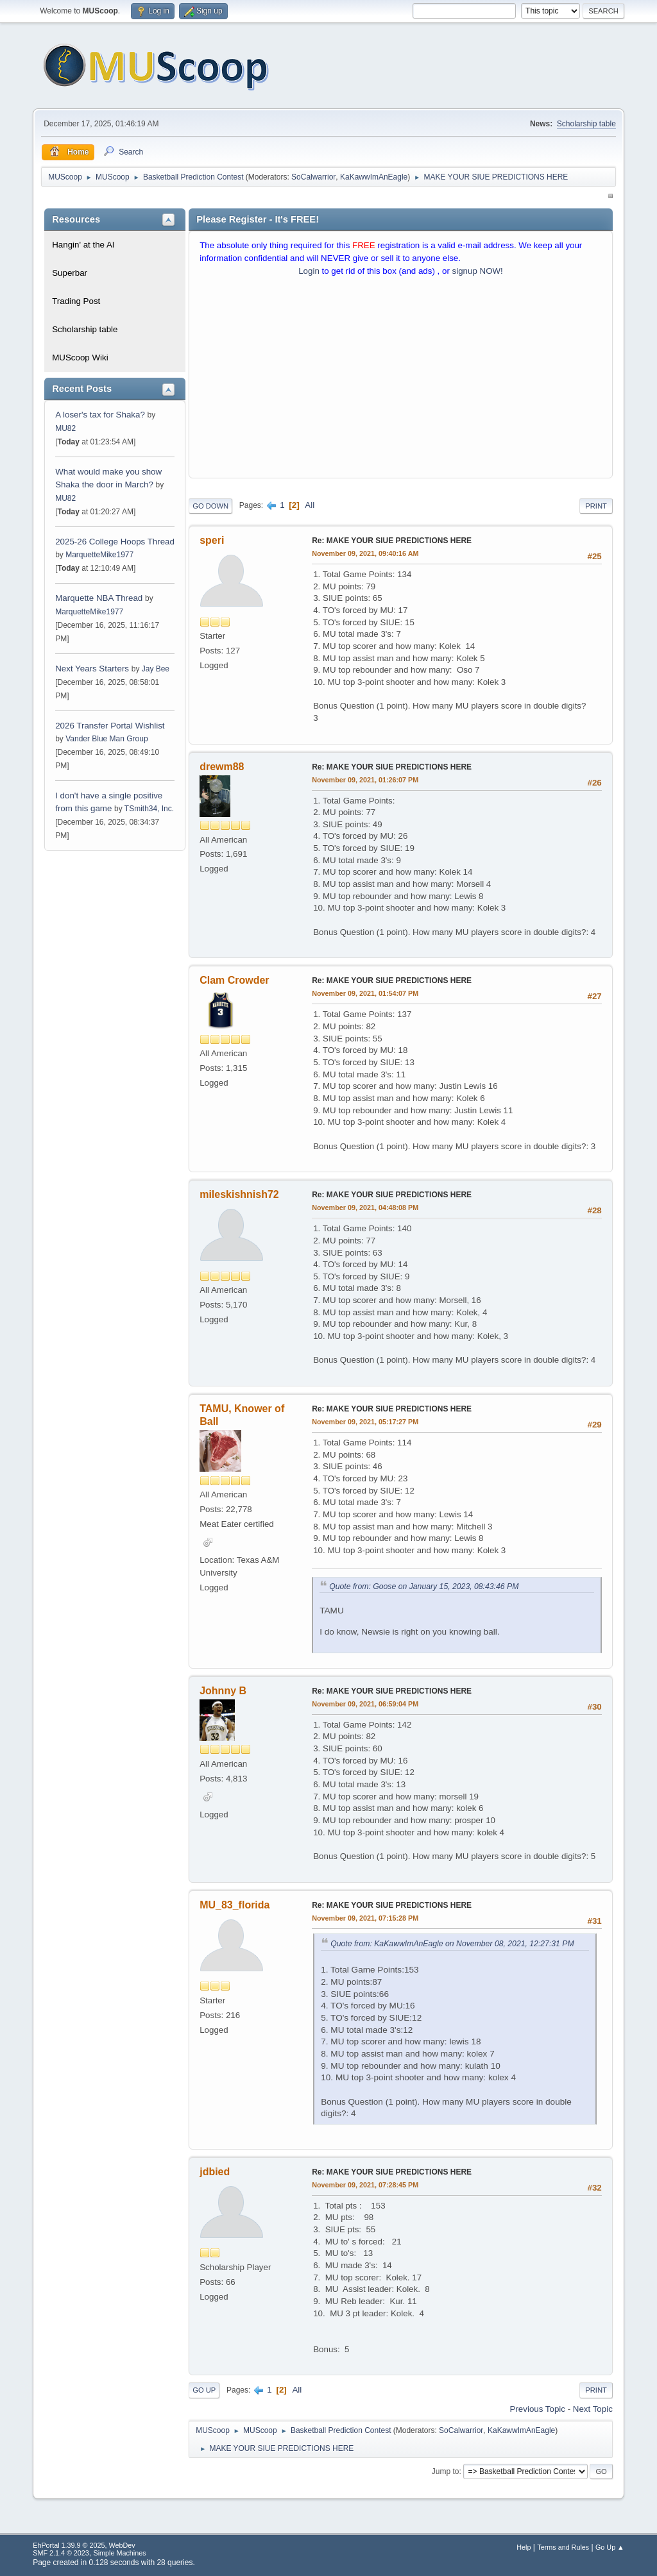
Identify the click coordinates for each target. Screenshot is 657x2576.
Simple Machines (120, 2553)
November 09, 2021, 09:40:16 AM (365, 553)
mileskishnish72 (239, 1194)
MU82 (65, 428)
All (309, 505)
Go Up (204, 2390)
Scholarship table (586, 123)
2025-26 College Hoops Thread (115, 541)
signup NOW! (477, 271)
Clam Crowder (234, 980)
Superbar (69, 273)
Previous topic (537, 2409)
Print (596, 506)
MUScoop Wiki (80, 357)
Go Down (210, 506)
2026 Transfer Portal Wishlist (109, 725)
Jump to (445, 2471)
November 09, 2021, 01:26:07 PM (365, 780)
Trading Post (76, 301)
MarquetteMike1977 (99, 554)
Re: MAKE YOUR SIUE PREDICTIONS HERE (392, 540)
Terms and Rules (563, 2547)
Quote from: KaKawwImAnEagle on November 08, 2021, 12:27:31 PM (452, 1943)
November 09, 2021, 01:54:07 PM (365, 993)
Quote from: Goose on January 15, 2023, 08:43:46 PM (423, 1586)
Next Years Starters (92, 668)
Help (523, 2547)
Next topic (593, 2409)
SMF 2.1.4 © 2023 (61, 2553)
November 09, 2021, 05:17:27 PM (365, 1422)
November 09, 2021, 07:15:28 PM (365, 1918)
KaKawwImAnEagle (373, 177)
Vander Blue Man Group (106, 738)
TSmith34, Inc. (149, 808)
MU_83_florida (234, 1904)
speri (212, 540)
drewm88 (222, 766)
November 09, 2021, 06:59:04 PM (365, 1704)
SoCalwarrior (313, 177)
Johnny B (223, 1690)
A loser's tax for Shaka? (100, 414)
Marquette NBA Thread (98, 598)
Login (309, 271)
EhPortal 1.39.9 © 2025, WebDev (84, 2545)
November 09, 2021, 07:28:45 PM (365, 2185)
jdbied (215, 2171)
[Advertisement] (401, 380)
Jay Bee (155, 668)
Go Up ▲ (609, 2547)
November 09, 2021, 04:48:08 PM (365, 1207)
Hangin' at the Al (83, 244)
